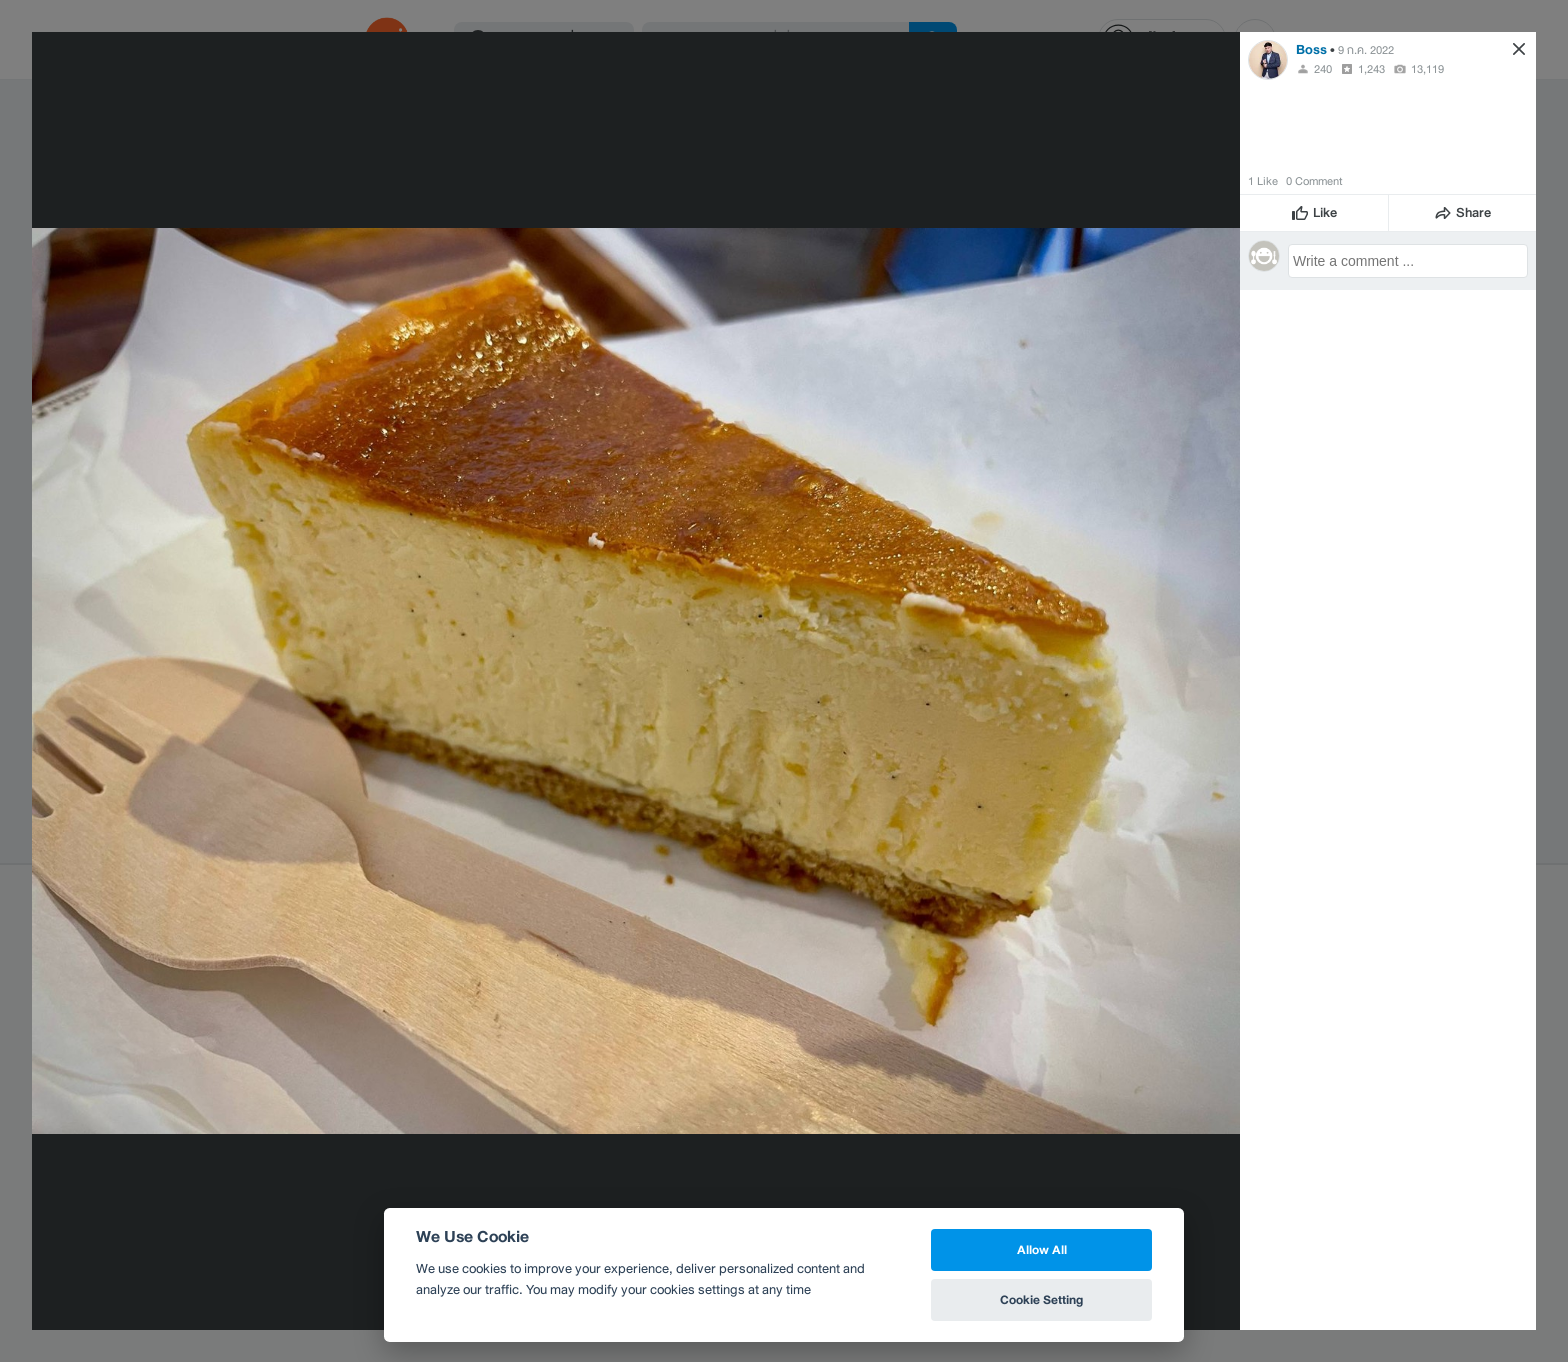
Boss (1311, 49)
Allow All (1042, 1249)
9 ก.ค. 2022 (1366, 50)
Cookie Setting (1041, 1299)
